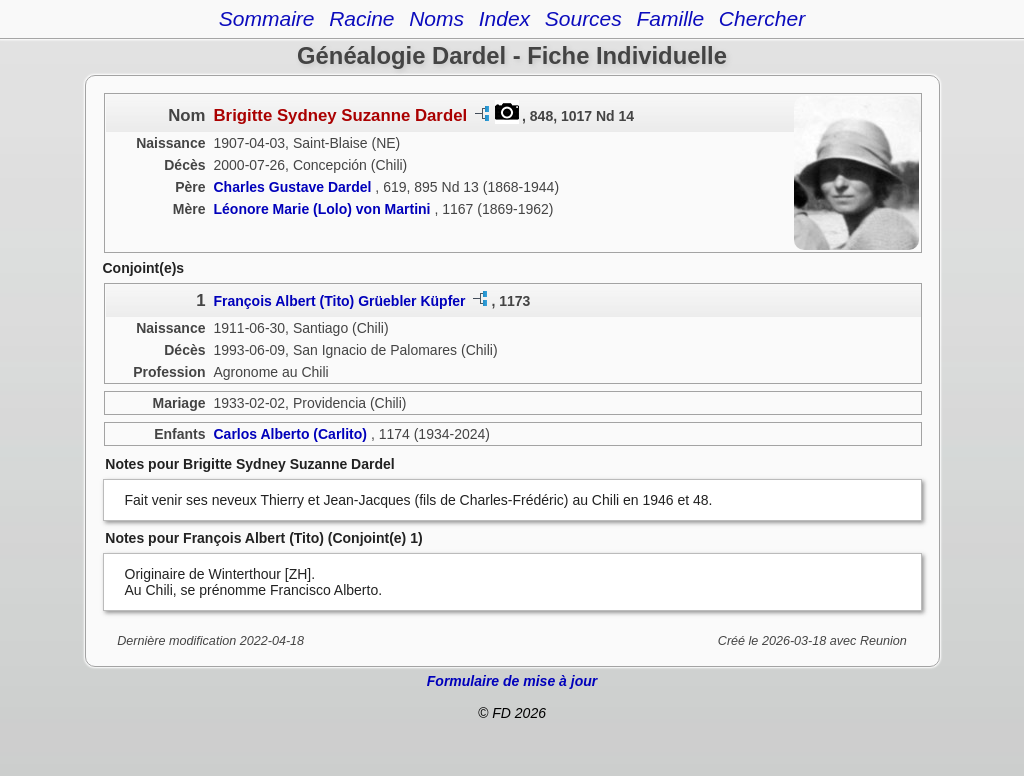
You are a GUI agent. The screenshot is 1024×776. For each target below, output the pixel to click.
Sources (583, 18)
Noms (436, 18)
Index (504, 18)
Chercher (762, 18)
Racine (361, 18)
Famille (670, 18)
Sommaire (267, 18)
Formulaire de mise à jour (512, 681)
